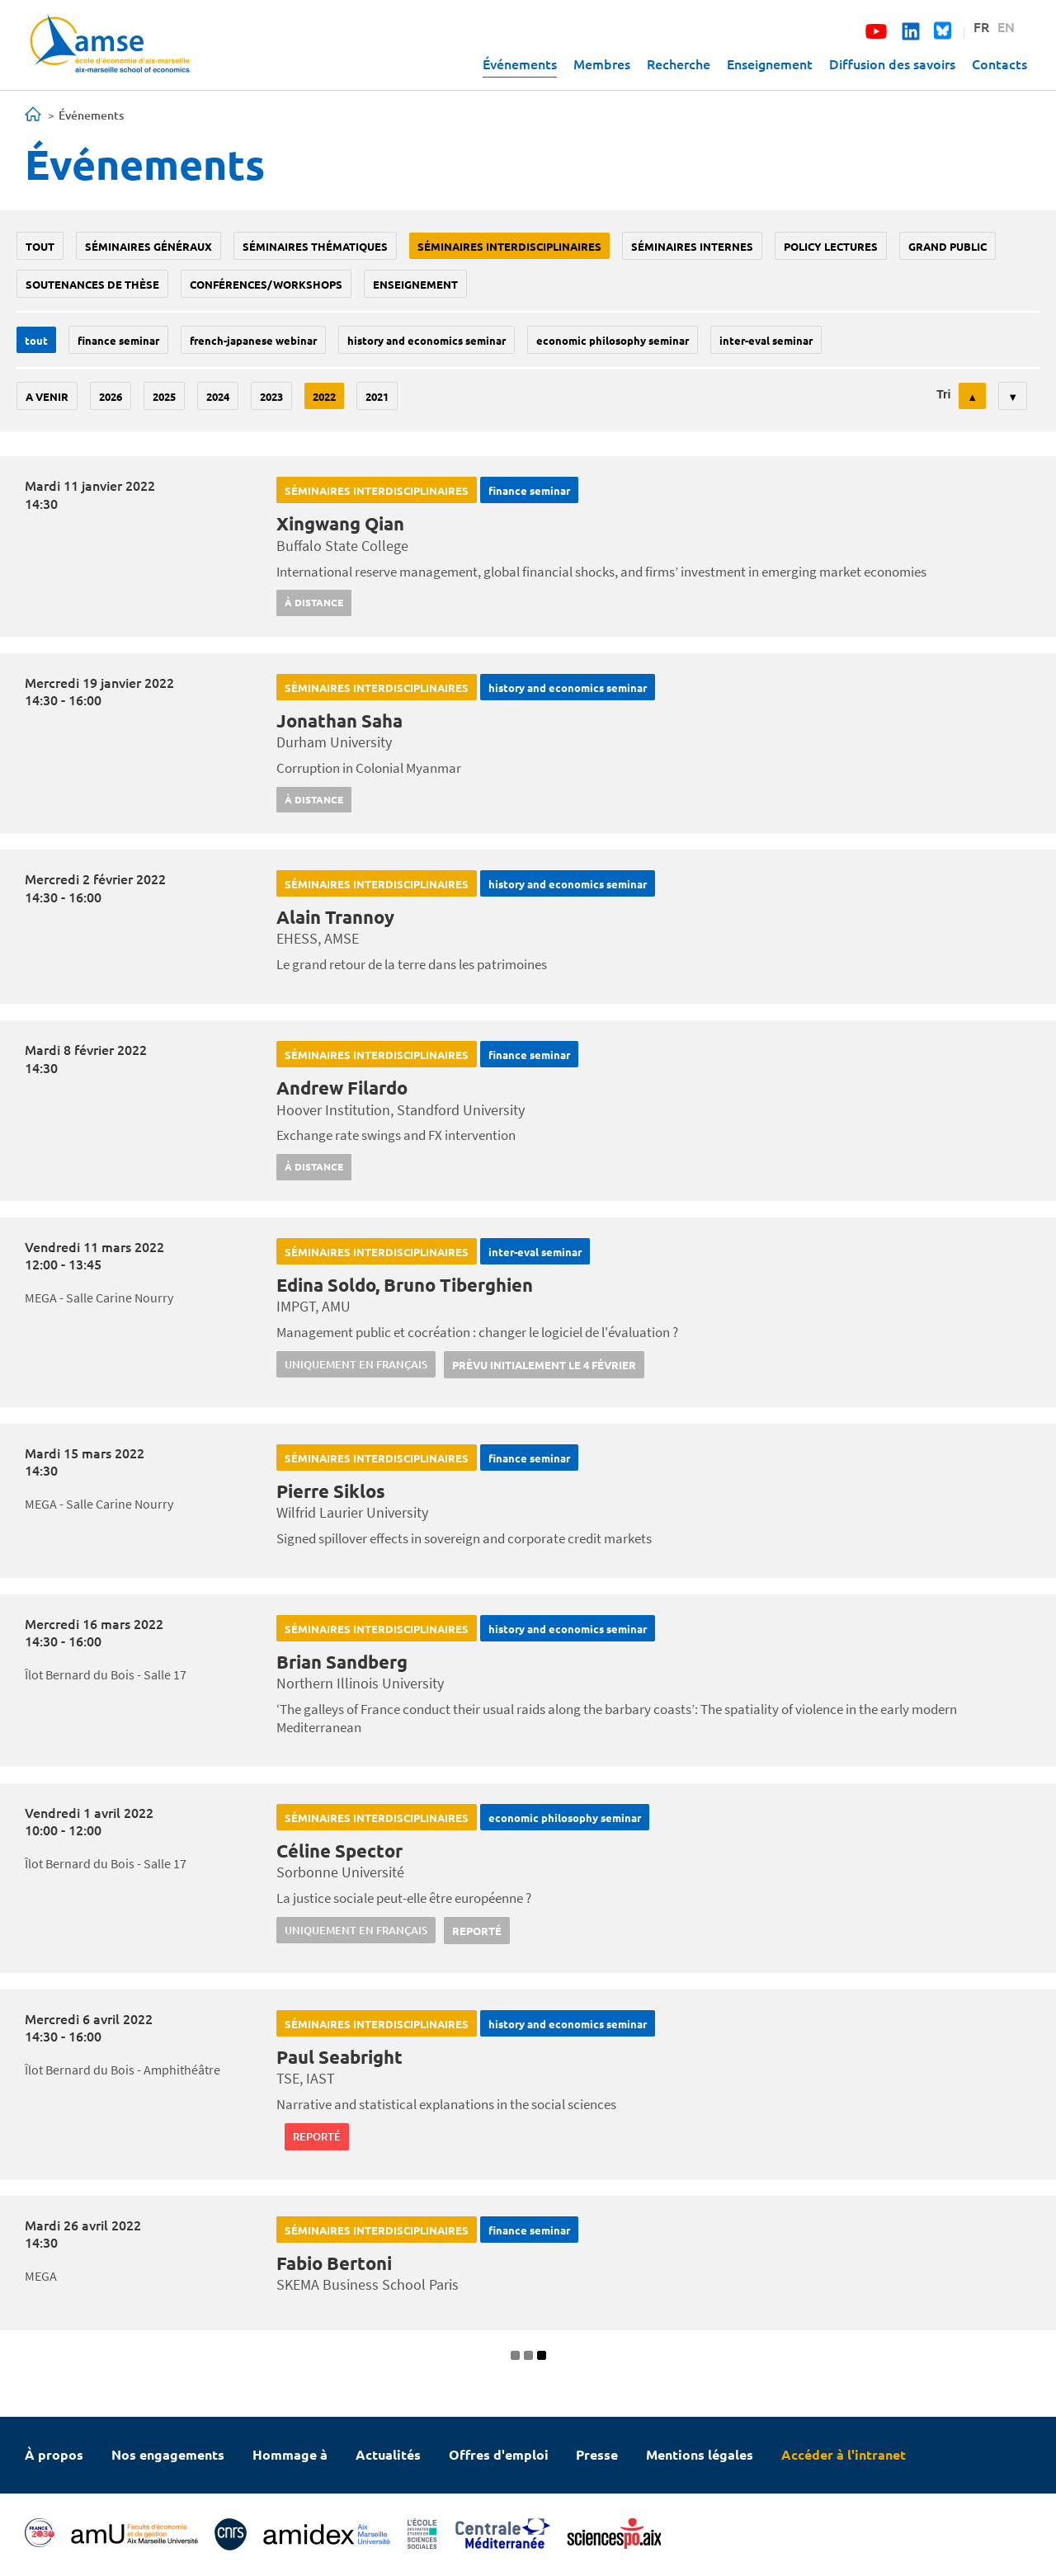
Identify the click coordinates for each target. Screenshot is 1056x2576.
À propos (54, 2454)
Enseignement (770, 63)
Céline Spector (339, 1850)
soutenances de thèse (92, 284)
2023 (271, 396)
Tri (943, 394)
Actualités (388, 2454)
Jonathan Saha (339, 720)
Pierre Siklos (330, 1491)
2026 (110, 396)
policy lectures (831, 246)
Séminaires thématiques (315, 246)
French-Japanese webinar (253, 340)
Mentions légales (699, 2454)
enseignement (415, 284)
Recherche (678, 63)
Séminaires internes (692, 246)
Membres (601, 63)
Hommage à (290, 2454)
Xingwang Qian (340, 523)
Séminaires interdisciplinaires (509, 246)
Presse (597, 2454)
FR (981, 26)
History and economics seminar (426, 340)
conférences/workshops (266, 284)
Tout (40, 246)
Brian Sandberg (342, 1662)
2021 (377, 396)
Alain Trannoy (335, 917)
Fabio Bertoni (334, 2263)
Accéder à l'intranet (843, 2454)
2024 (217, 396)
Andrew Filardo (342, 1087)
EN (1006, 26)
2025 (164, 396)
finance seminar (118, 340)
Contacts (999, 63)
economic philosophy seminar (612, 340)
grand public (947, 246)
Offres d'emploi (499, 2454)
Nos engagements (167, 2454)
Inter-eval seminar (766, 340)
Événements (520, 63)
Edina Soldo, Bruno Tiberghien (404, 1285)
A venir (47, 396)
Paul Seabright (339, 2057)
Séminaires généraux (148, 246)
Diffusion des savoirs (892, 63)
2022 (324, 396)
